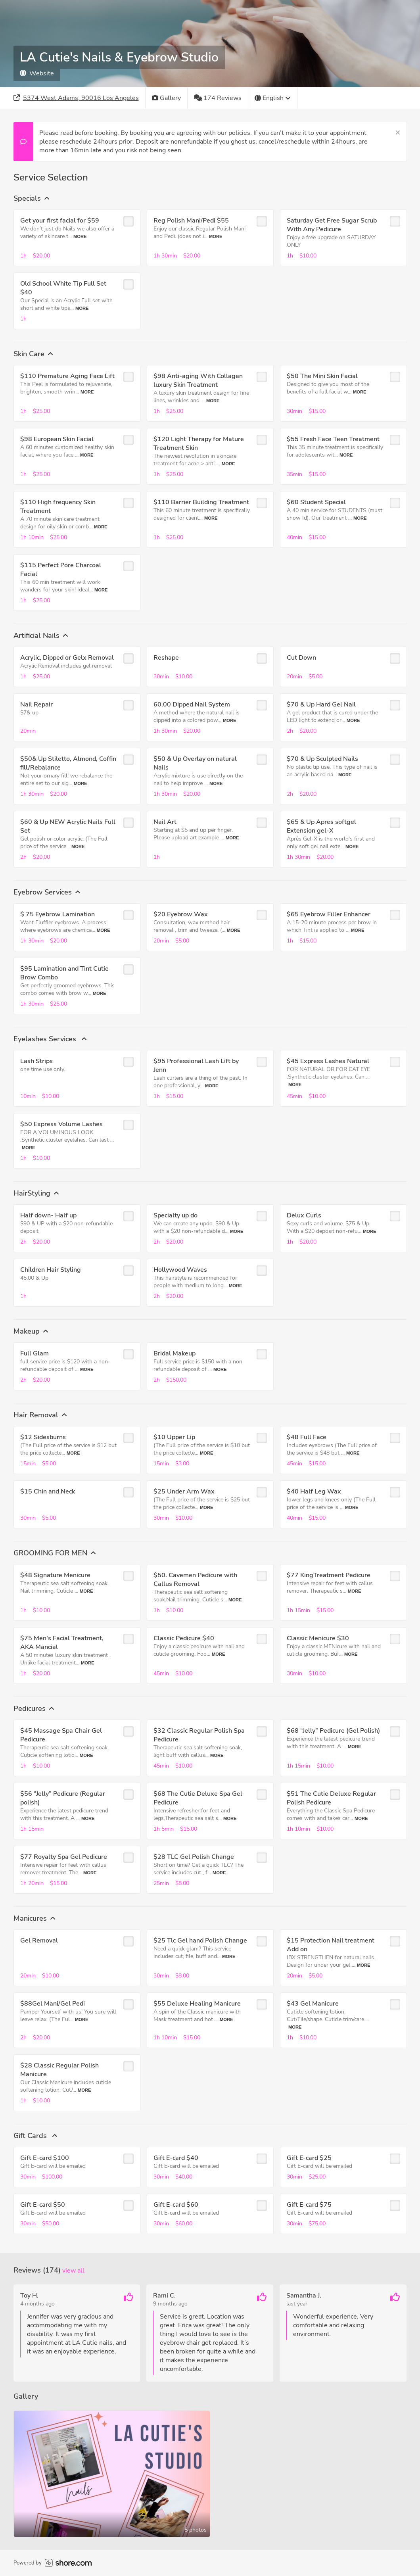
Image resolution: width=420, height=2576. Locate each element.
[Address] (76, 98)
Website (37, 73)
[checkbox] (128, 221)
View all (73, 2270)
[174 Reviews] (218, 98)
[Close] (398, 133)
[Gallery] (167, 98)
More (80, 236)
